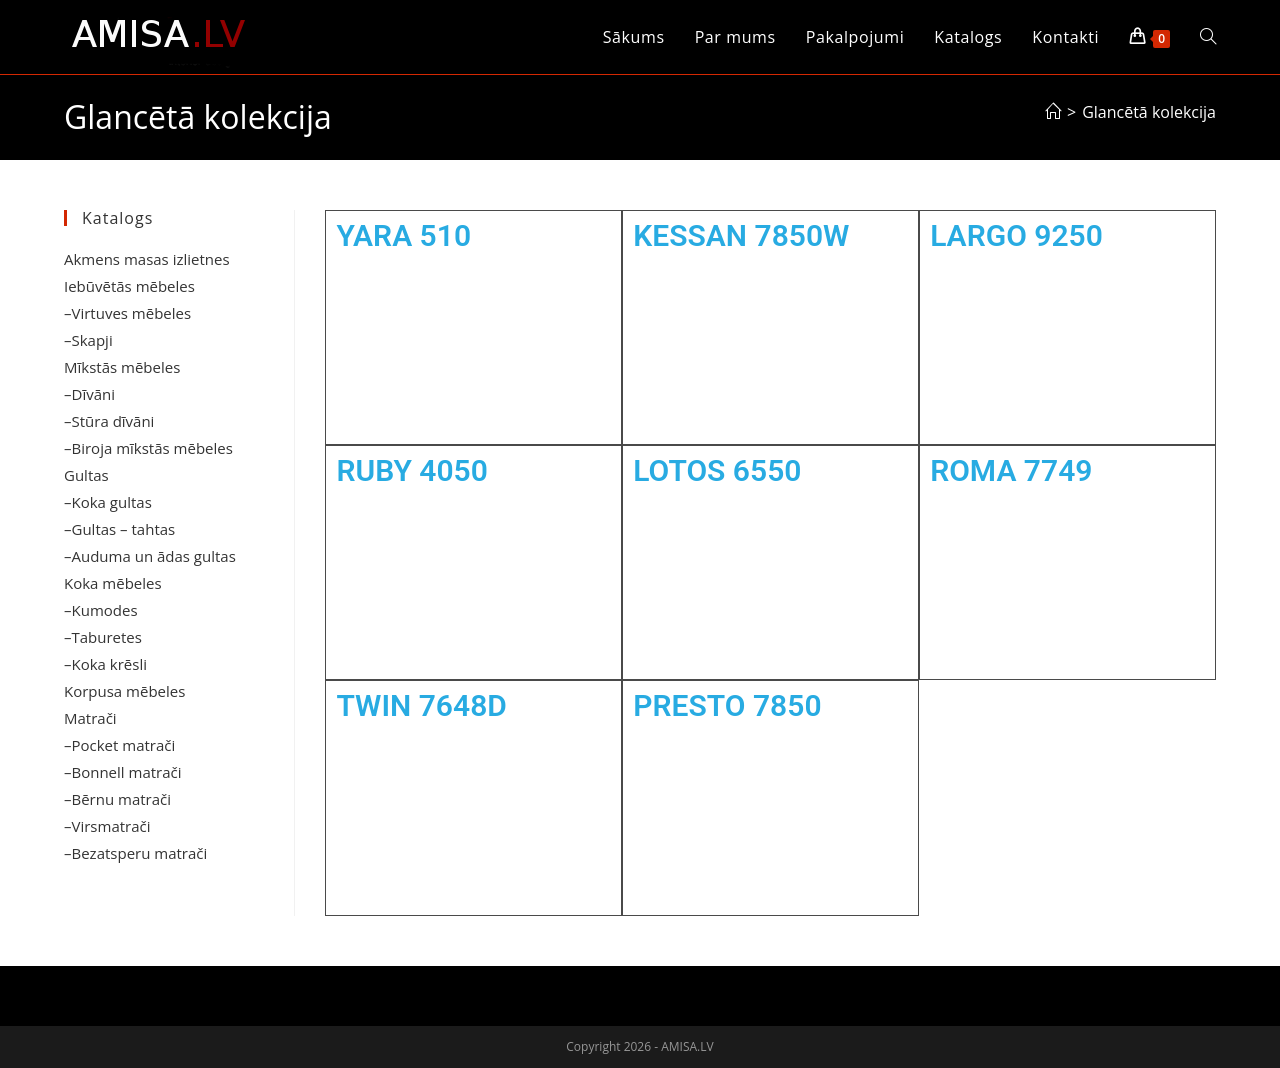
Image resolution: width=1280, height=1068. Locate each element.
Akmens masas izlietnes (147, 259)
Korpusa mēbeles (124, 691)
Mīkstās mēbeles (122, 367)
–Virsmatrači (107, 826)
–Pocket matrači (119, 745)
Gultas (86, 475)
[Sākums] (1053, 112)
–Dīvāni (89, 394)
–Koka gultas (108, 502)
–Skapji (88, 340)
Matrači (90, 718)
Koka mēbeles (113, 583)
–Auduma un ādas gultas (150, 556)
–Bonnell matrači (123, 772)
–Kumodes (101, 610)
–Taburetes (103, 637)
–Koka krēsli (105, 664)
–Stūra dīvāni (109, 421)
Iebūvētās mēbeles (129, 286)
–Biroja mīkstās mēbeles (148, 448)
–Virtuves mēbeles (127, 313)
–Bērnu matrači (117, 799)
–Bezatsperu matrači (135, 853)
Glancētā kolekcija (1149, 112)
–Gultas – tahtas (119, 529)
